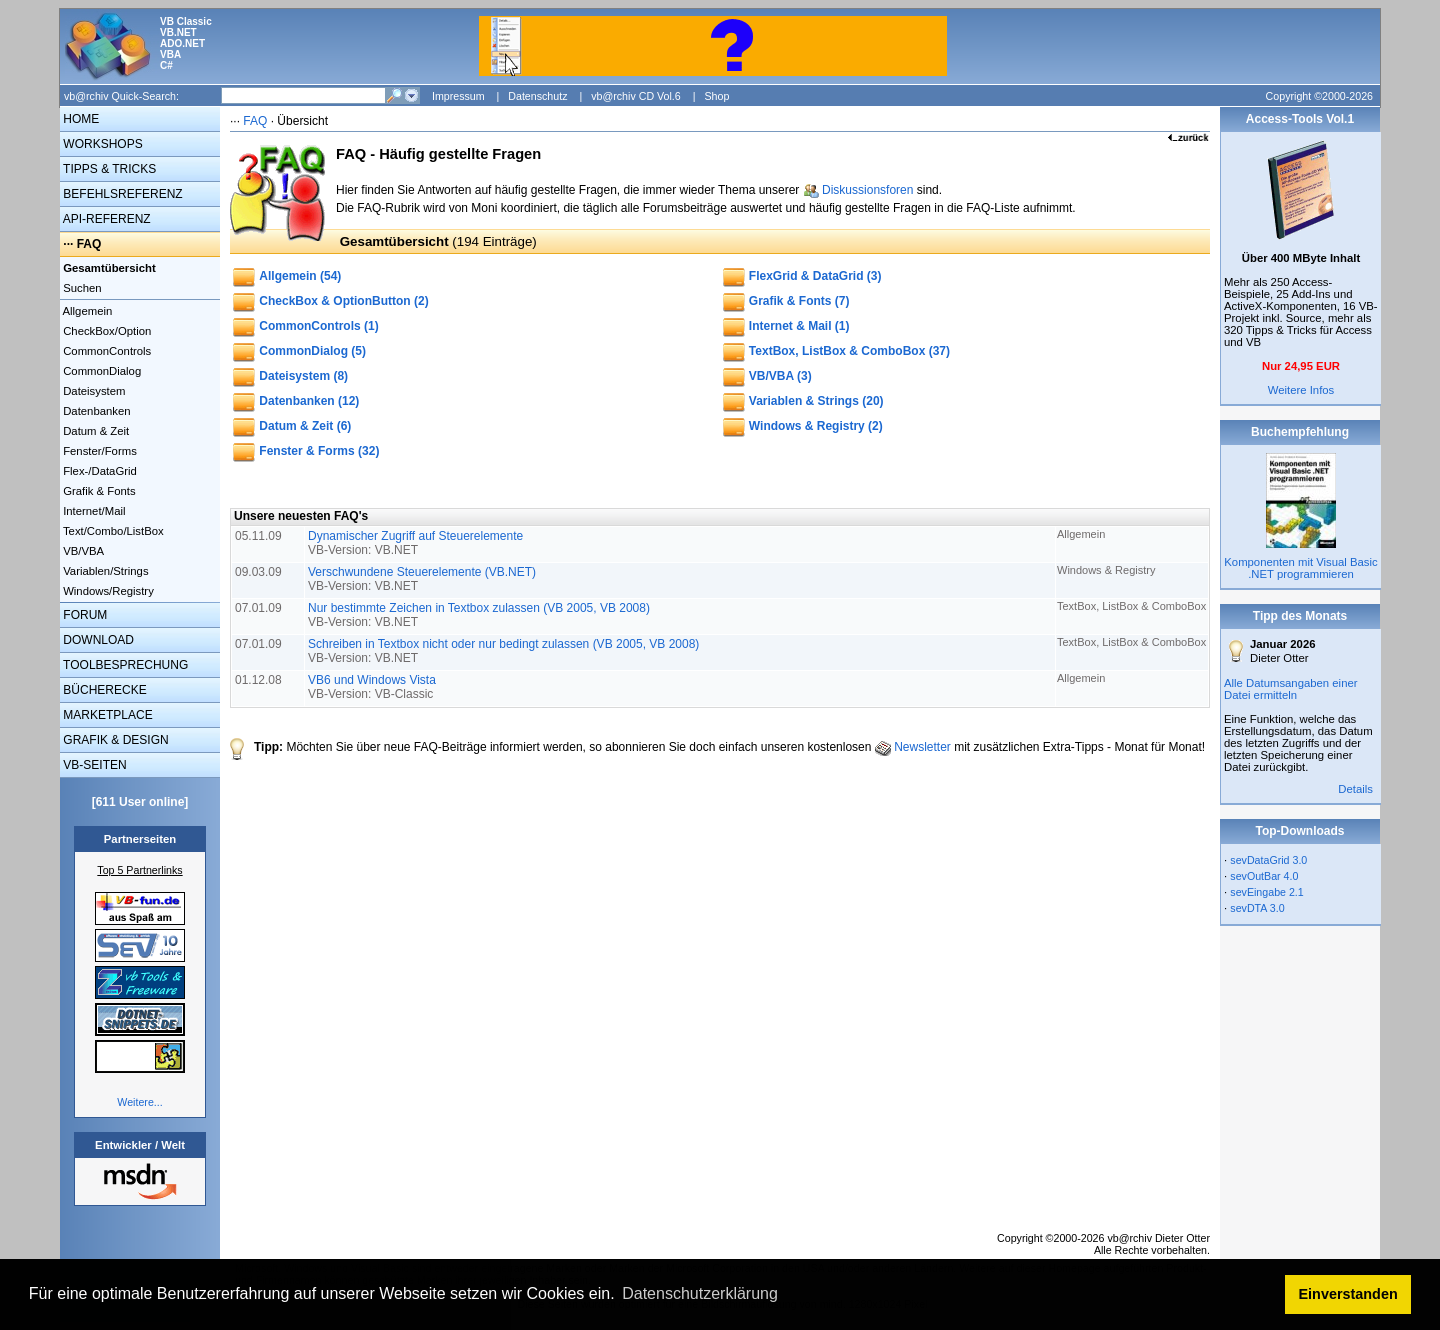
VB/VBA (82, 551)
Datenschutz (537, 96)
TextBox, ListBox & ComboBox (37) (849, 351)
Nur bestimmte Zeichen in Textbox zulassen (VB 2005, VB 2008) (479, 615)
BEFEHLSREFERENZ (121, 194)
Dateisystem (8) (303, 376)
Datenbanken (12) (309, 401)
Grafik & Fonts (98, 491)
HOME (79, 119)
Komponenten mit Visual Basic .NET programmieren (1300, 568)
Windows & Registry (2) (816, 426)
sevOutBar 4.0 (1264, 876)
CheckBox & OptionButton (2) (343, 301)
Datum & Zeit (94, 431)
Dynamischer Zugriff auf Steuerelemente (415, 543)
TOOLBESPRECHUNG (124, 665)
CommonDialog (100, 371)
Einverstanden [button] (1348, 1294)
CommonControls (105, 351)
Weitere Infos (1301, 390)
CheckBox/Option (105, 331)
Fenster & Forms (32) (319, 451)
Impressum (458, 96)
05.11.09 (260, 536)
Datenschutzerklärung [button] (700, 1293)
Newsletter (922, 747)
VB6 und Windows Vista (372, 687)
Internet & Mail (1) (799, 326)
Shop (716, 96)
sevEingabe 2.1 (1266, 892)
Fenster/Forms (98, 451)
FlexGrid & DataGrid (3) (815, 276)
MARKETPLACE (106, 715)
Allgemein (86, 311)
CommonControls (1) (318, 326)
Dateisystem (92, 391)
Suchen (81, 288)
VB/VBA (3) (780, 376)
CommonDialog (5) (312, 351)
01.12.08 (260, 680)
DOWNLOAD (97, 640)
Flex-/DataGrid (98, 471)
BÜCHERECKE (103, 690)
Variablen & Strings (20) (816, 401)
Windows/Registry (107, 591)
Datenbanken (95, 411)
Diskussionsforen (867, 190)
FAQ (89, 244)
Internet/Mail (92, 511)
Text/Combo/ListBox (112, 531)
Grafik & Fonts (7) (799, 301)
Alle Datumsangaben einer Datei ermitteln (1291, 689)
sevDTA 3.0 (1257, 908)
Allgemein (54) (300, 276)
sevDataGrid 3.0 (1268, 860)
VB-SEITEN (93, 765)
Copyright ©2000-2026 (1319, 96)
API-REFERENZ (105, 219)
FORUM (83, 615)
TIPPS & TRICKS (108, 169)
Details (1355, 789)
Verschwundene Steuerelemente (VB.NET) (422, 579)
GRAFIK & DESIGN (114, 740)
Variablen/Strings (104, 571)
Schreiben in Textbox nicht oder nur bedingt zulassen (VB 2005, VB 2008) (503, 651)
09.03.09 (260, 572)
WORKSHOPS (101, 144)
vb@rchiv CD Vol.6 (636, 96)
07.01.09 (260, 608)
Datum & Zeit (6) (305, 426)
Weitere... (139, 1102)
